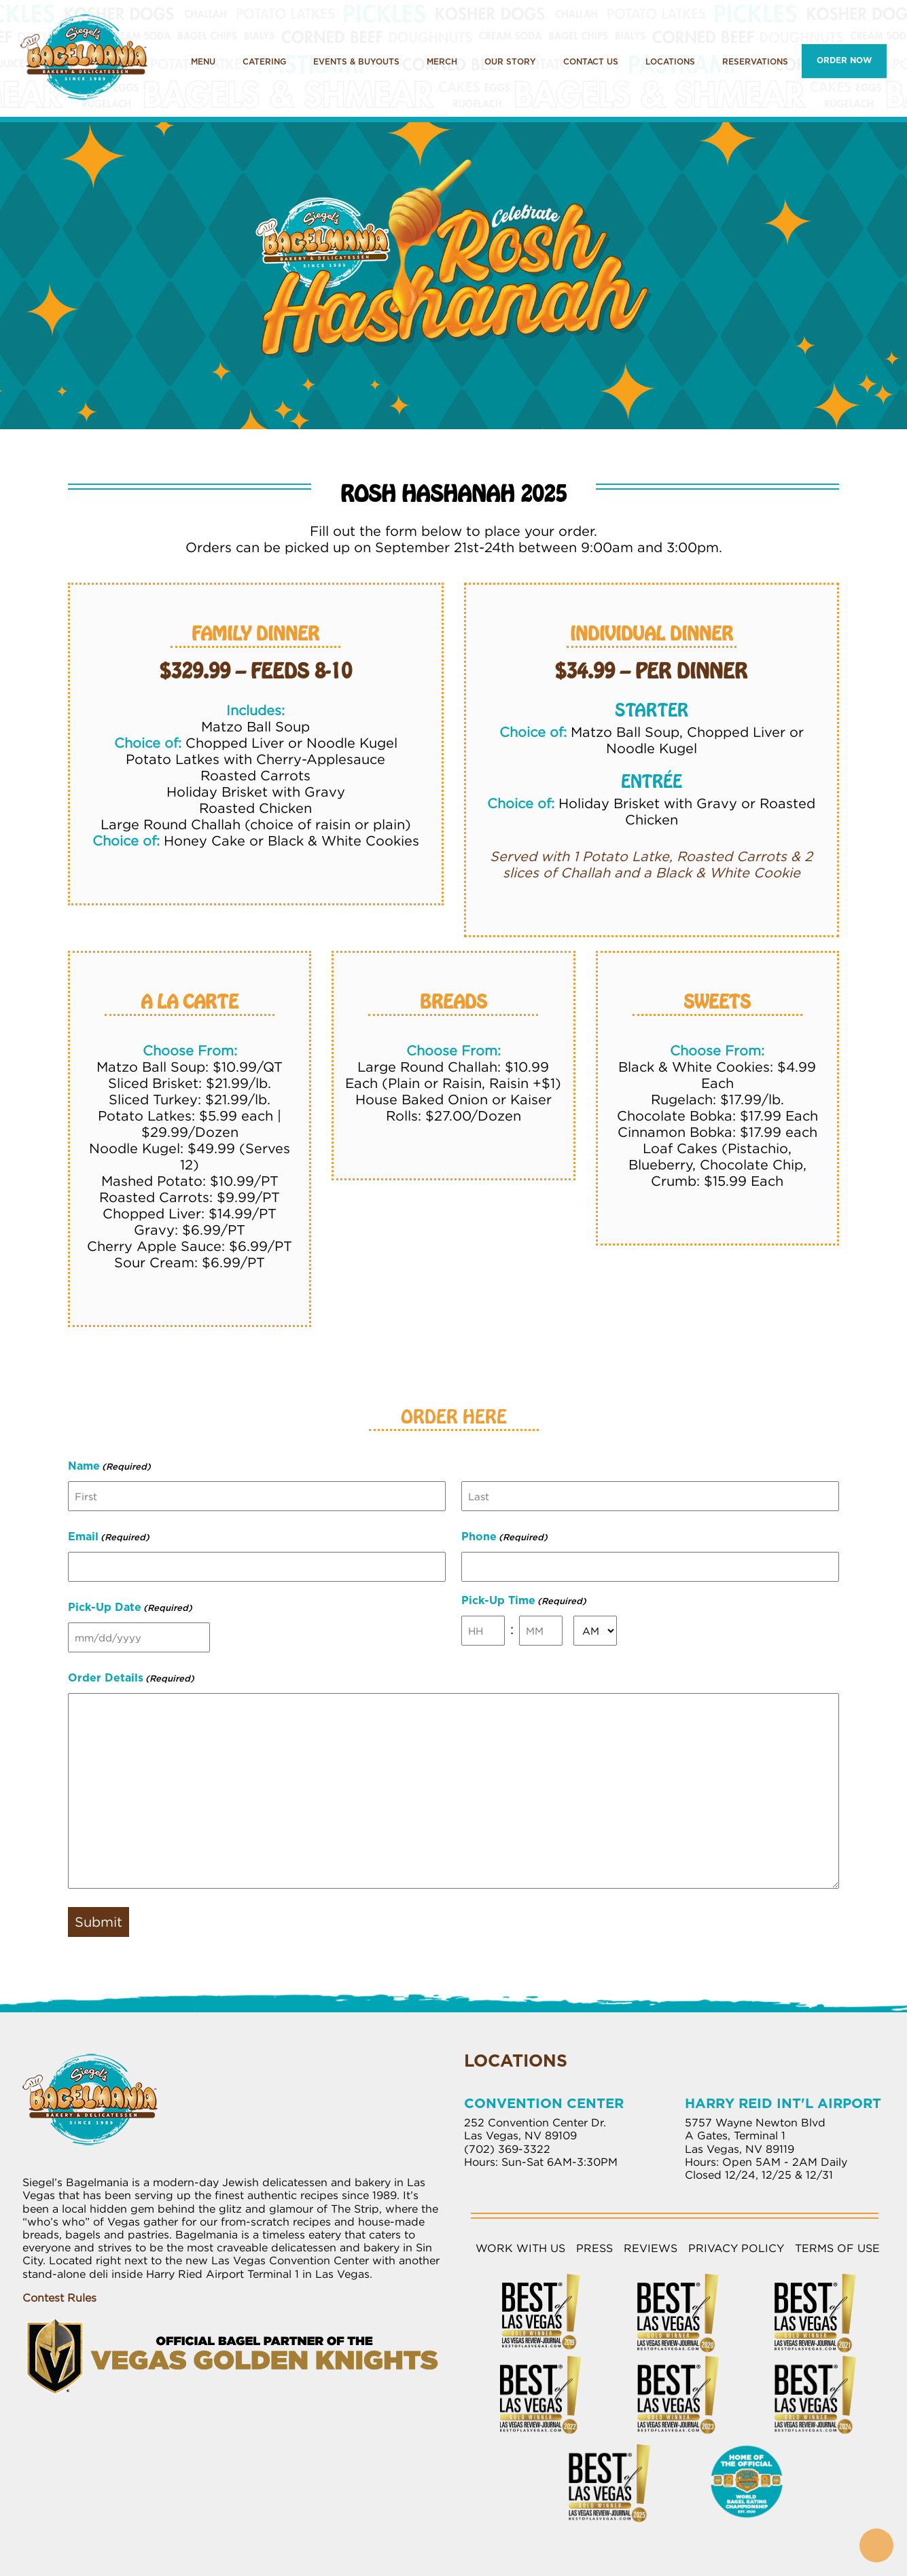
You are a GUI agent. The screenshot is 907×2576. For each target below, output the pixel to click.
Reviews (650, 2248)
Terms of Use (837, 2248)
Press (594, 2248)
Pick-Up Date (130, 1609)
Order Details (131, 1679)
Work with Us (520, 2248)
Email (108, 1538)
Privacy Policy (736, 2248)
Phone (504, 1538)
